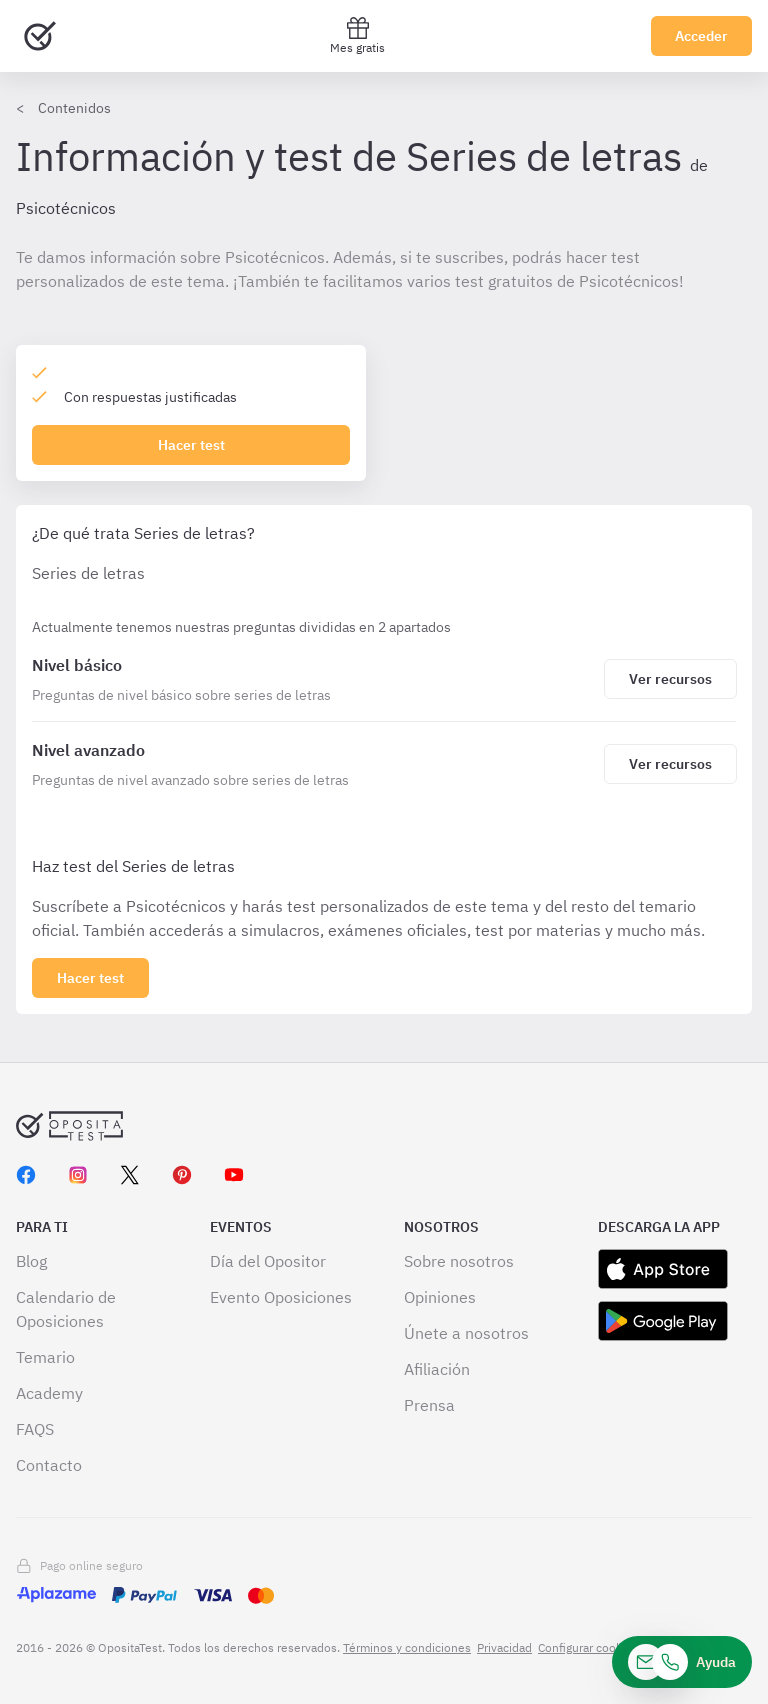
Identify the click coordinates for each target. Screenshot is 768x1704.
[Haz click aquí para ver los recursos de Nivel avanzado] (670, 764)
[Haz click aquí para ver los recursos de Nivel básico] (670, 679)
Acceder (701, 36)
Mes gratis (357, 35)
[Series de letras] (314, 679)
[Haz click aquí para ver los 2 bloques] (90, 978)
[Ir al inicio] (40, 36)
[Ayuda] (682, 1662)
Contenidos (74, 108)
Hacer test (191, 445)
